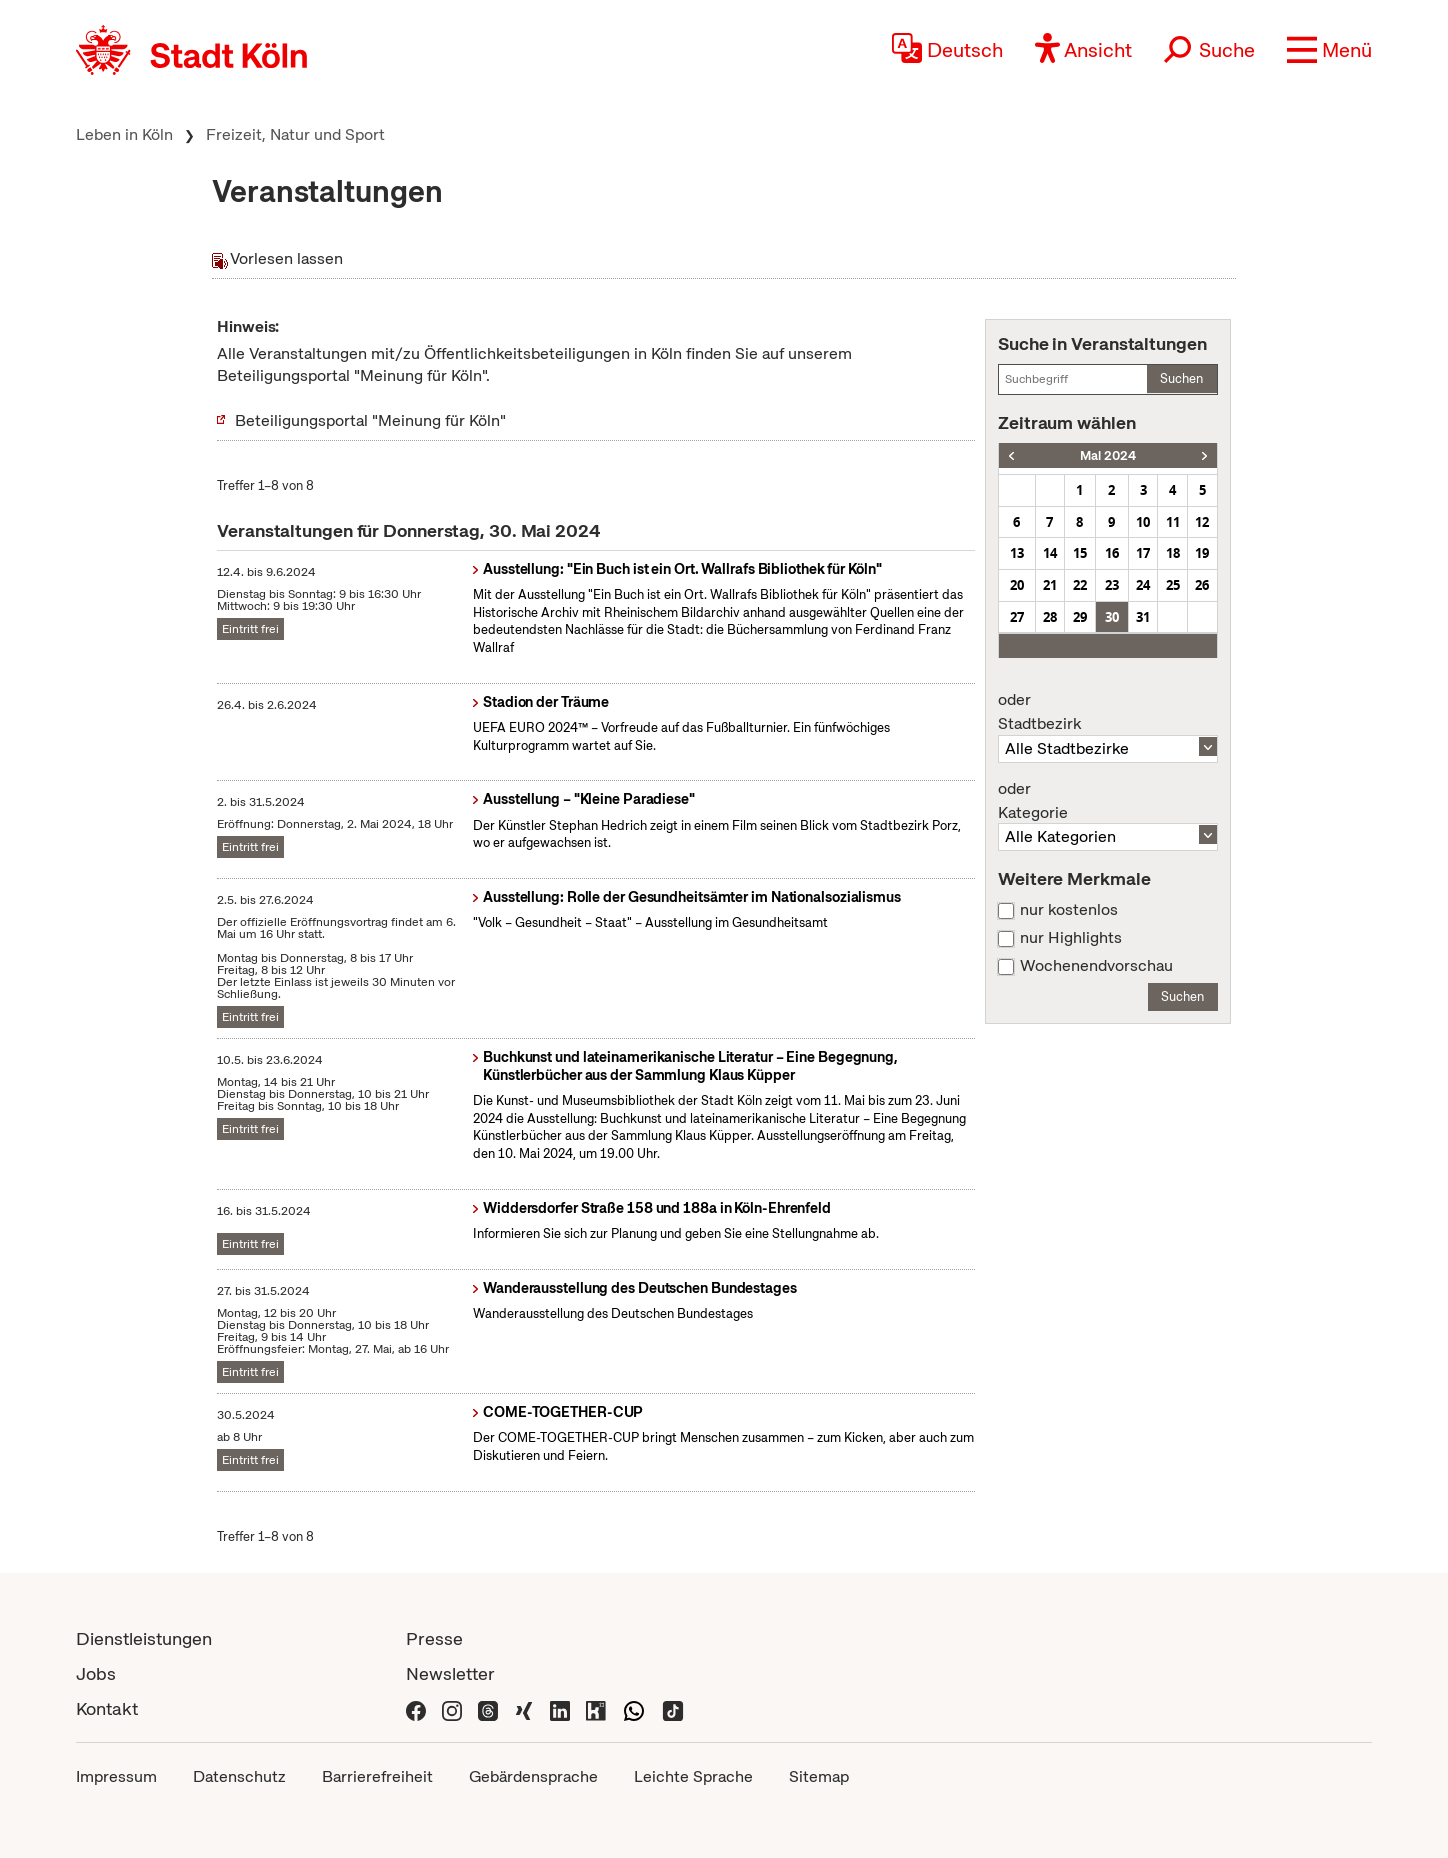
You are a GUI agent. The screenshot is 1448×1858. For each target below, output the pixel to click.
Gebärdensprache (533, 1776)
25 (1173, 585)
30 (1112, 617)
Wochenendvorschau (1096, 966)
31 (1143, 617)
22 (1080, 585)
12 (1202, 522)
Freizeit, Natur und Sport (295, 134)
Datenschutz (239, 1776)
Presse (434, 1638)
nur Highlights (1071, 938)
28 (1050, 617)
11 (1173, 522)
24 (1143, 585)
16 (1112, 553)
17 (1143, 553)
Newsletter (450, 1673)
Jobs (96, 1673)
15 (1080, 553)
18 (1173, 553)
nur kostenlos (1069, 910)
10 (1143, 522)
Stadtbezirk (1108, 712)
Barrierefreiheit (377, 1776)
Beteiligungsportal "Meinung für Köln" (370, 420)
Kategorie (1108, 801)
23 (1112, 585)
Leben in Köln (124, 134)
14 (1050, 553)
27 (1017, 617)
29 (1080, 617)
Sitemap (819, 1776)
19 (1202, 553)
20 (1017, 585)
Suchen (1181, 378)
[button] (1329, 50)
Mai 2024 (1108, 455)
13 (1017, 553)
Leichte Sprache (693, 1776)
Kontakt (107, 1708)
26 (1202, 585)
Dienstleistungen (144, 1638)
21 (1050, 585)
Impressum (116, 1776)
